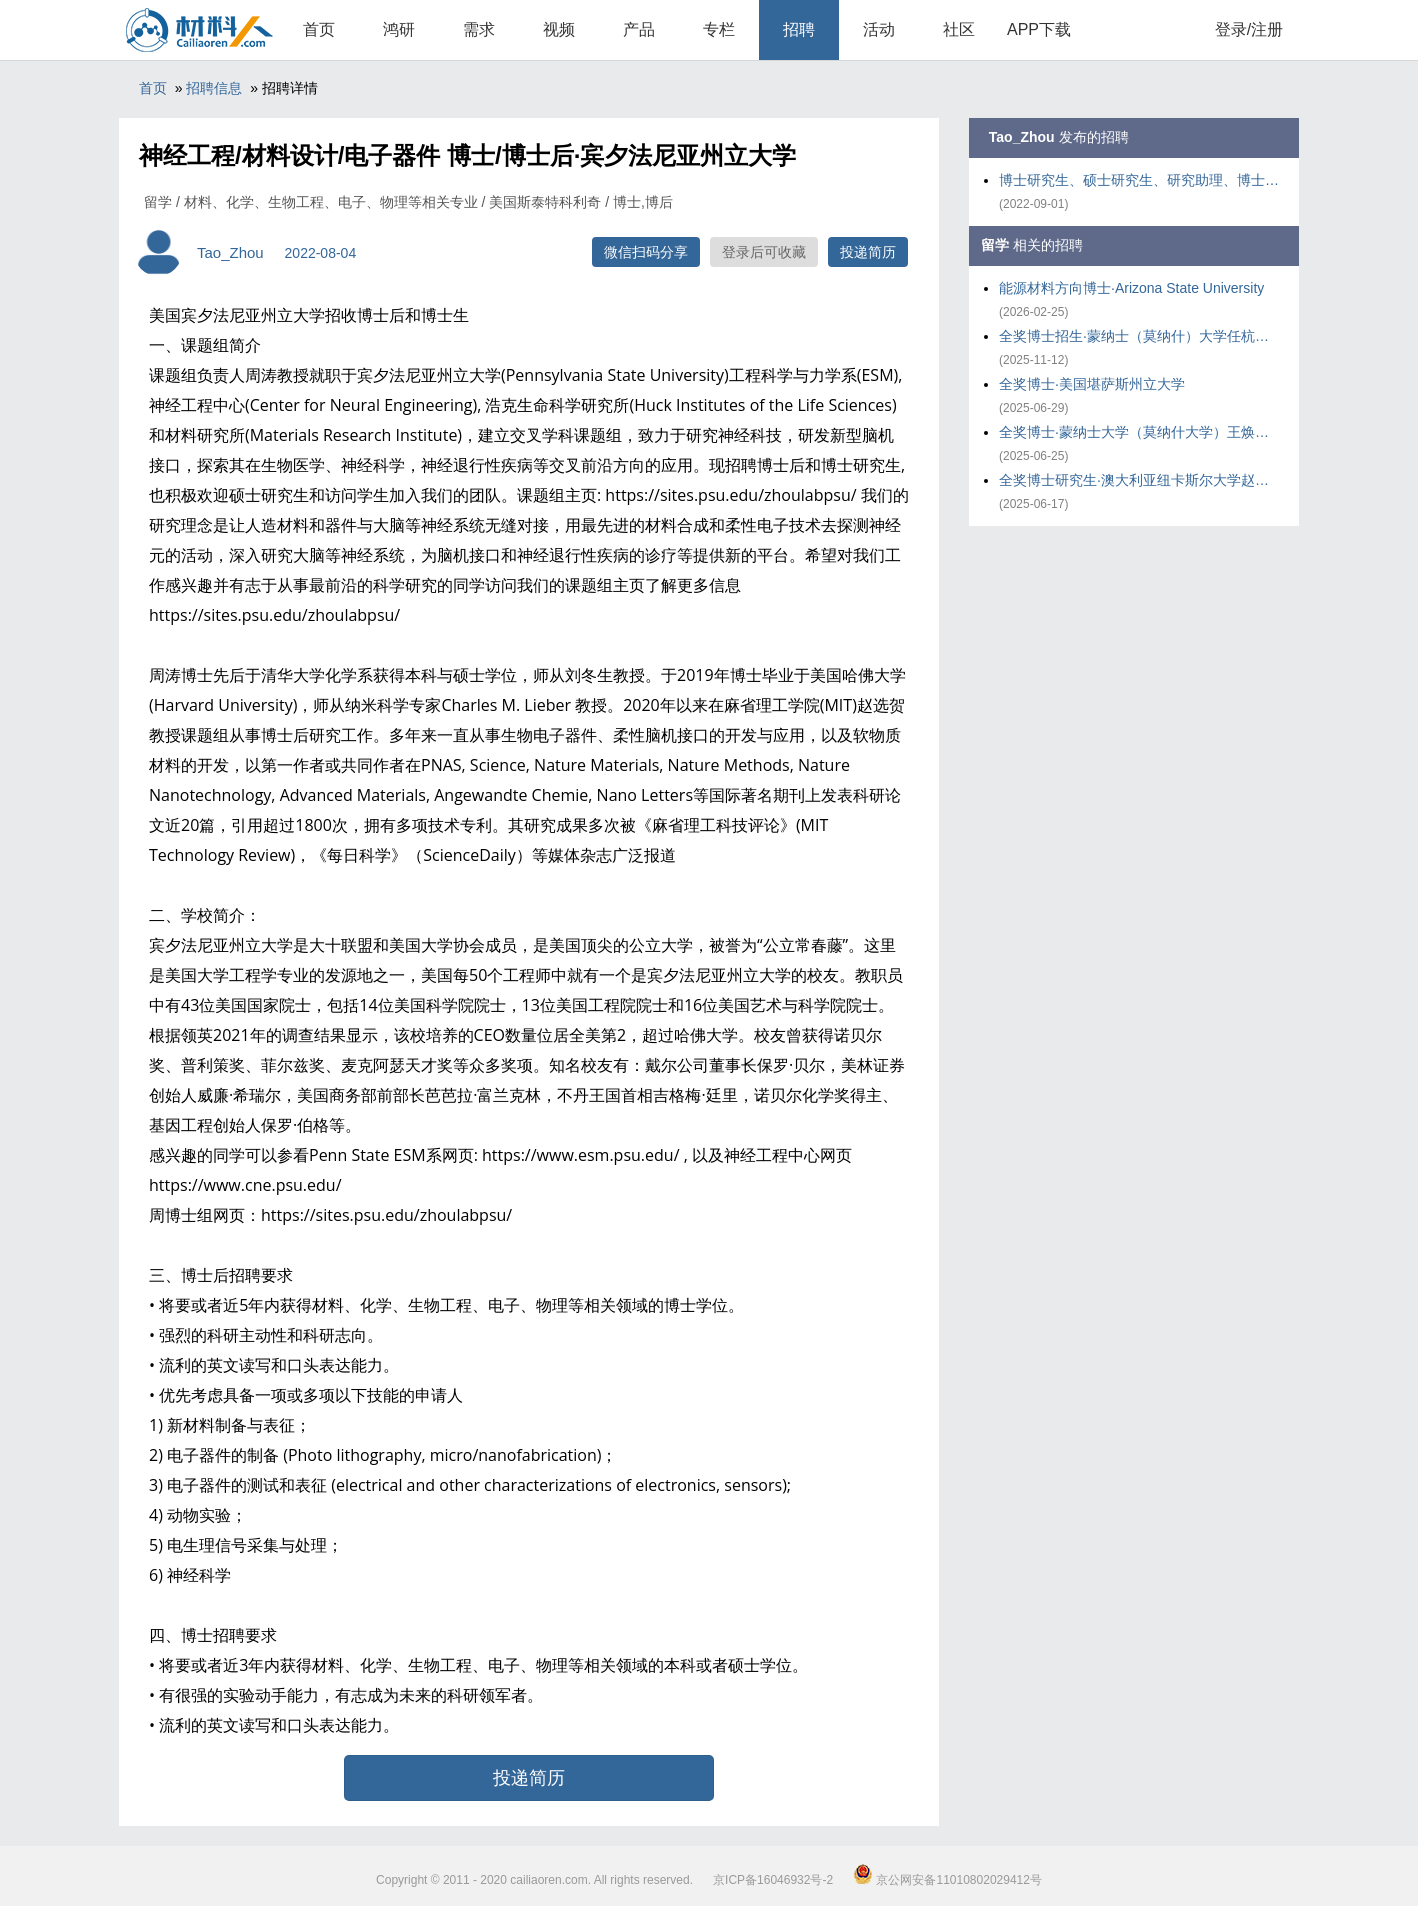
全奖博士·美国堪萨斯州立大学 (1092, 384)
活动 (879, 29)
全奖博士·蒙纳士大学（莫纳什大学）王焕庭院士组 (1139, 432)
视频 (559, 29)
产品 (639, 29)
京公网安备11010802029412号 (947, 1880)
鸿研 (399, 29)
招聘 (799, 29)
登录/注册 (1249, 29)
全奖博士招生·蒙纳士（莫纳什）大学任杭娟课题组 (1139, 336)
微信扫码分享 (646, 252)
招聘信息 (214, 88)
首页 (319, 29)
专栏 (719, 29)
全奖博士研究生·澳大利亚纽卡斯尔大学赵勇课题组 (1139, 480)
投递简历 (868, 252)
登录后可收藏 (764, 252)
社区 (959, 29)
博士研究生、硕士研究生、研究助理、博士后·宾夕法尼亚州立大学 (1139, 180)
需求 (479, 29)
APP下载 (1039, 29)
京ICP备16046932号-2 (773, 1880)
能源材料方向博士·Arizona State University (1131, 288)
